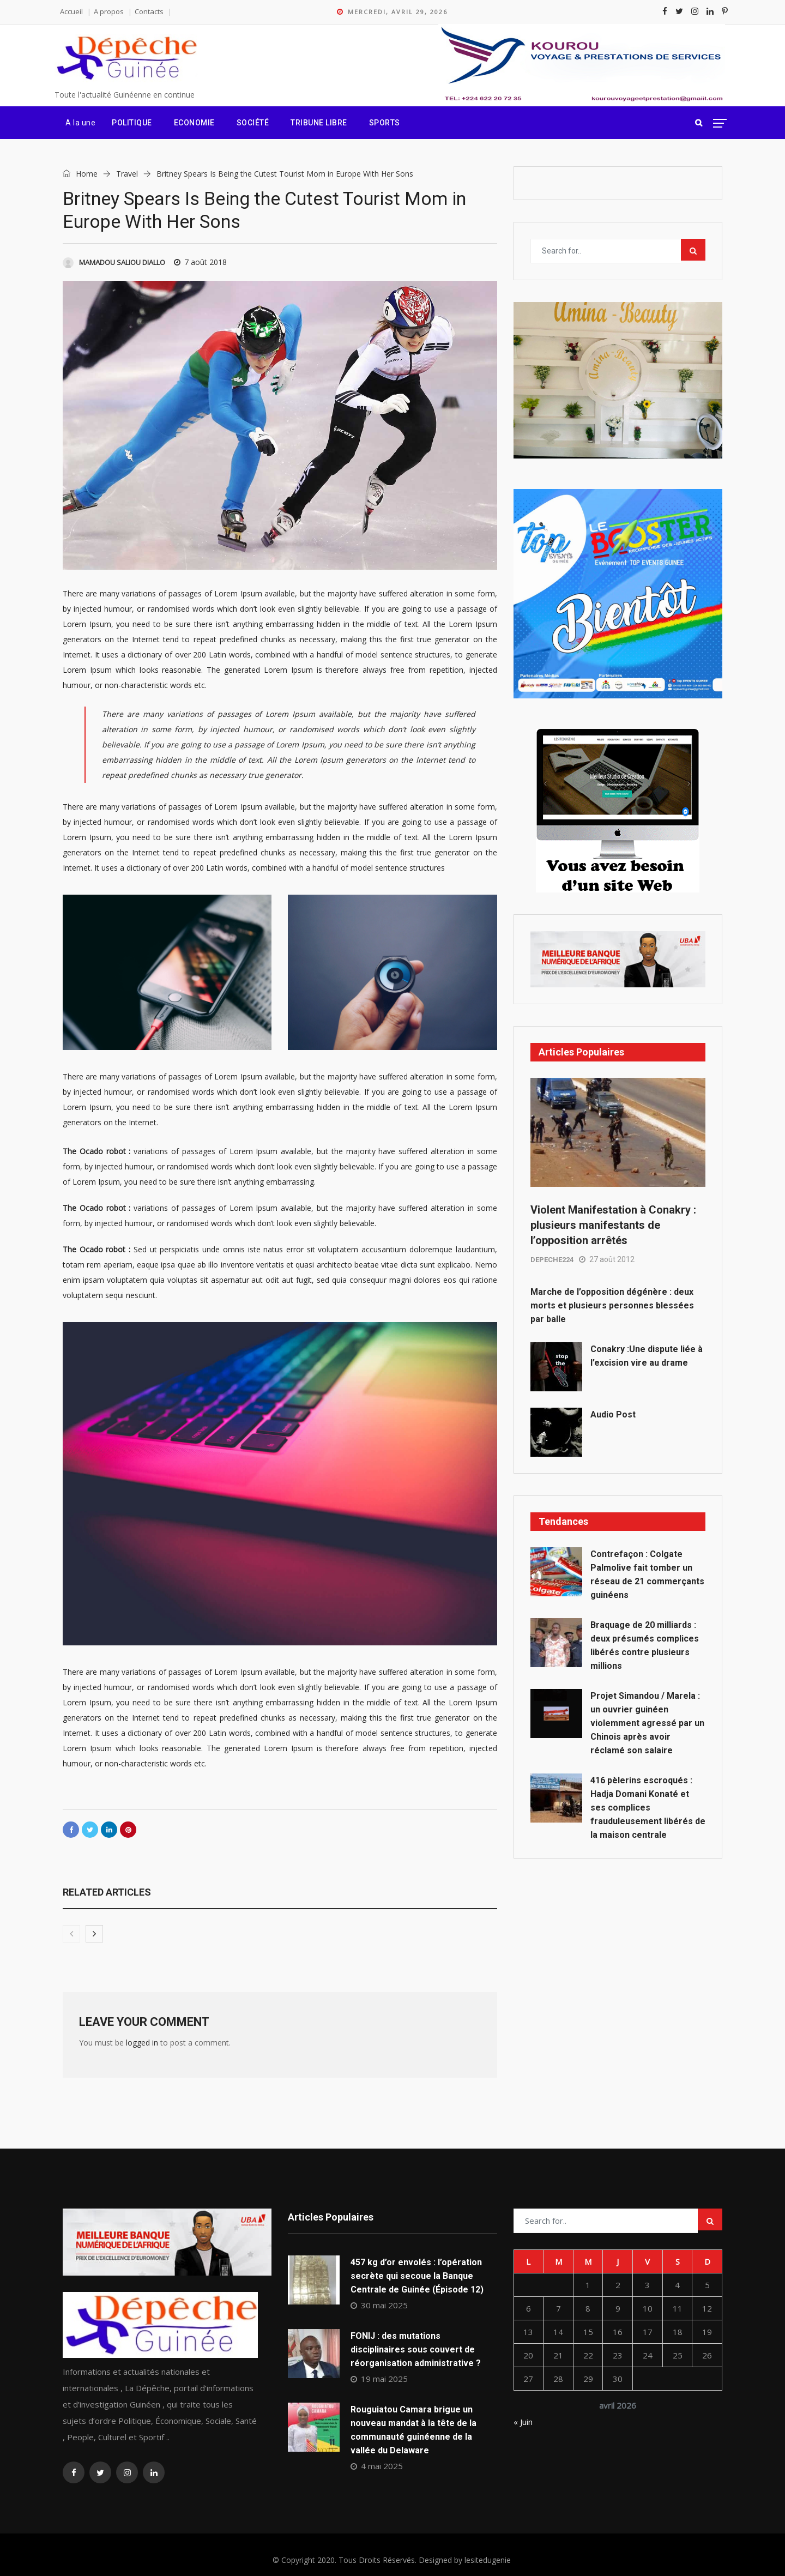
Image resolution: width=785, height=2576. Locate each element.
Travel (127, 173)
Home (80, 173)
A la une (80, 122)
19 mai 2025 (379, 2378)
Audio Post (613, 1414)
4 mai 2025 (377, 2465)
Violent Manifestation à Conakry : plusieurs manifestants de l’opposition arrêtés (613, 1225)
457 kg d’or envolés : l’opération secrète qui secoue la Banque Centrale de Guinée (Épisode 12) (417, 2276)
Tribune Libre (319, 122)
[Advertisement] (618, 1956)
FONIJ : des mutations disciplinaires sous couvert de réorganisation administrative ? (416, 2349)
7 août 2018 (200, 262)
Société (253, 122)
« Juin (523, 2421)
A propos (109, 11)
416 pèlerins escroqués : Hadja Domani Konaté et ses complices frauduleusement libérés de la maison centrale (647, 1807)
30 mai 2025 (379, 2305)
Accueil (71, 11)
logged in (142, 2042)
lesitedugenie (487, 2560)
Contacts (149, 11)
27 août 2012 (607, 1259)
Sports (384, 122)
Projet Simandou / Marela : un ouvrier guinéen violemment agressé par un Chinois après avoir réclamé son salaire (647, 1723)
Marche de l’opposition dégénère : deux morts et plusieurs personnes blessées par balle (612, 1305)
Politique (132, 122)
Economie (194, 122)
